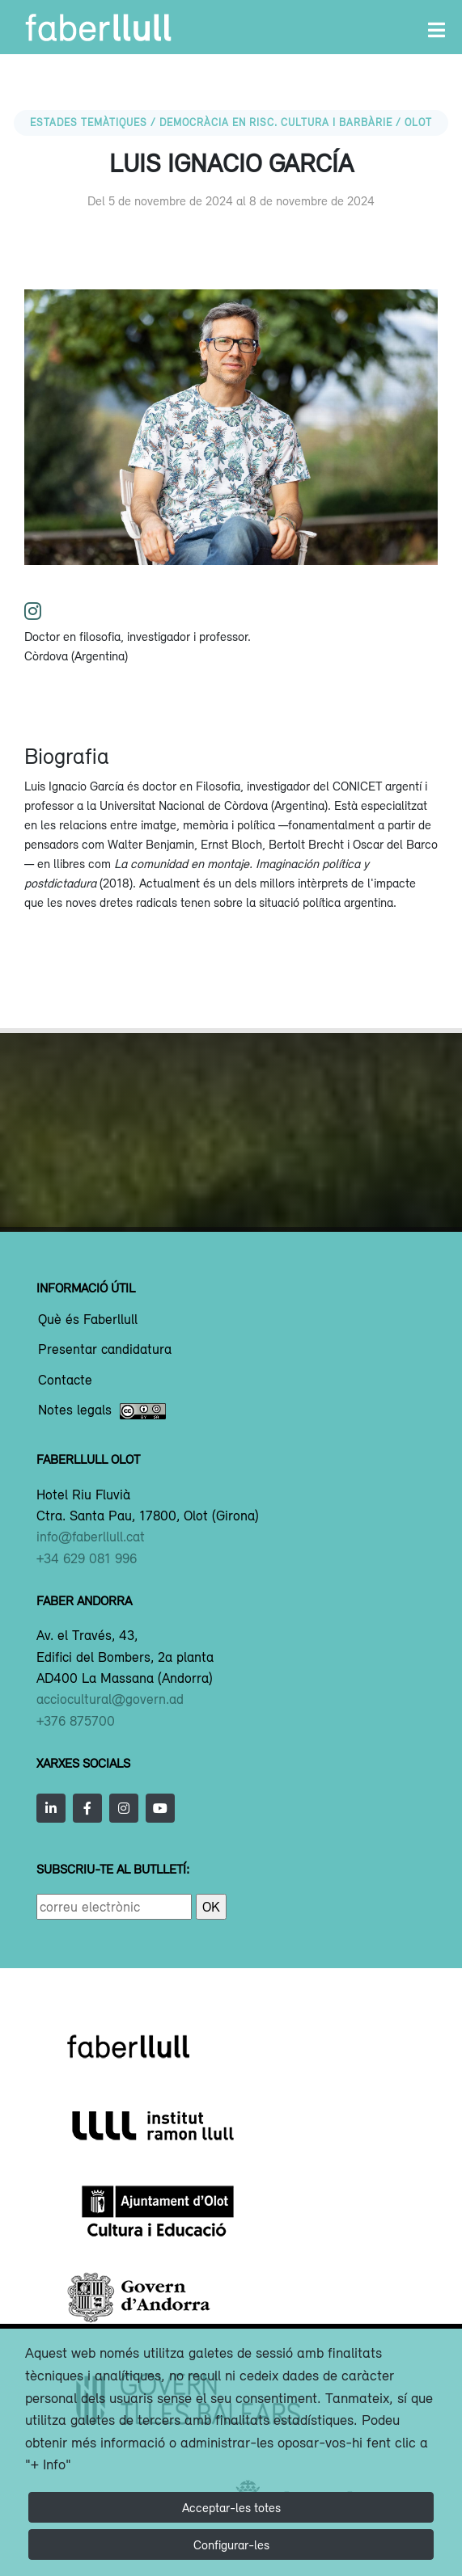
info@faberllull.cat (90, 1536)
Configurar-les (231, 2544)
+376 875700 (75, 1721)
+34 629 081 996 (86, 1558)
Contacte (65, 1380)
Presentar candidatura (105, 1350)
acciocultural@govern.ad (110, 1699)
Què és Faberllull (88, 1320)
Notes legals (102, 1411)
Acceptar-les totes (231, 2507)
